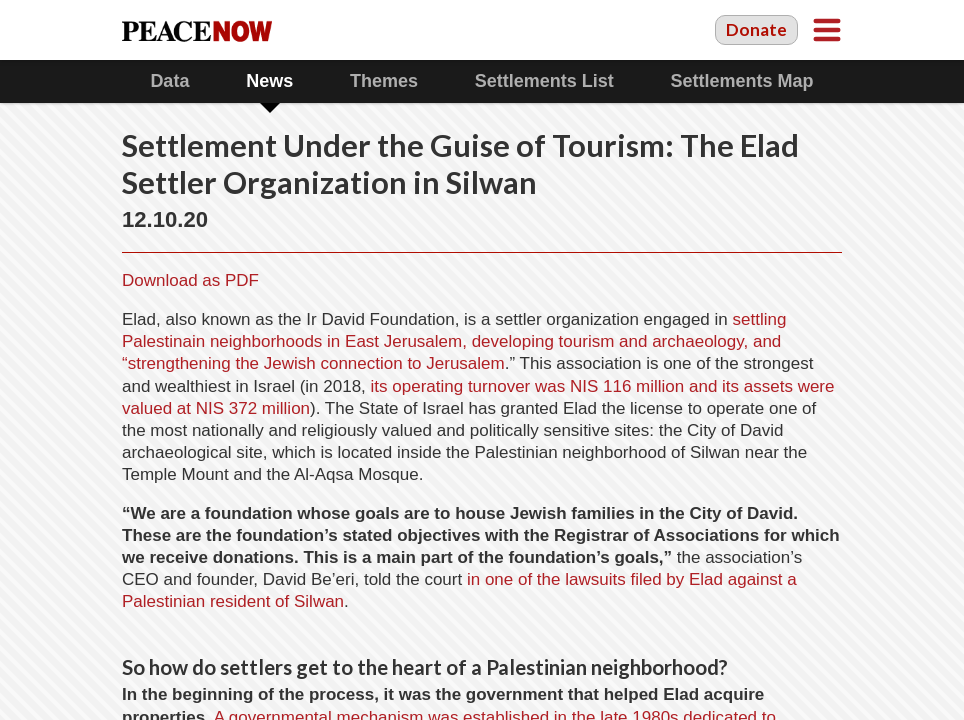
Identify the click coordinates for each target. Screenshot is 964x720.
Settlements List (544, 81)
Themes (384, 81)
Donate (756, 29)
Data (169, 81)
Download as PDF (190, 280)
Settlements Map (742, 81)
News (269, 81)
